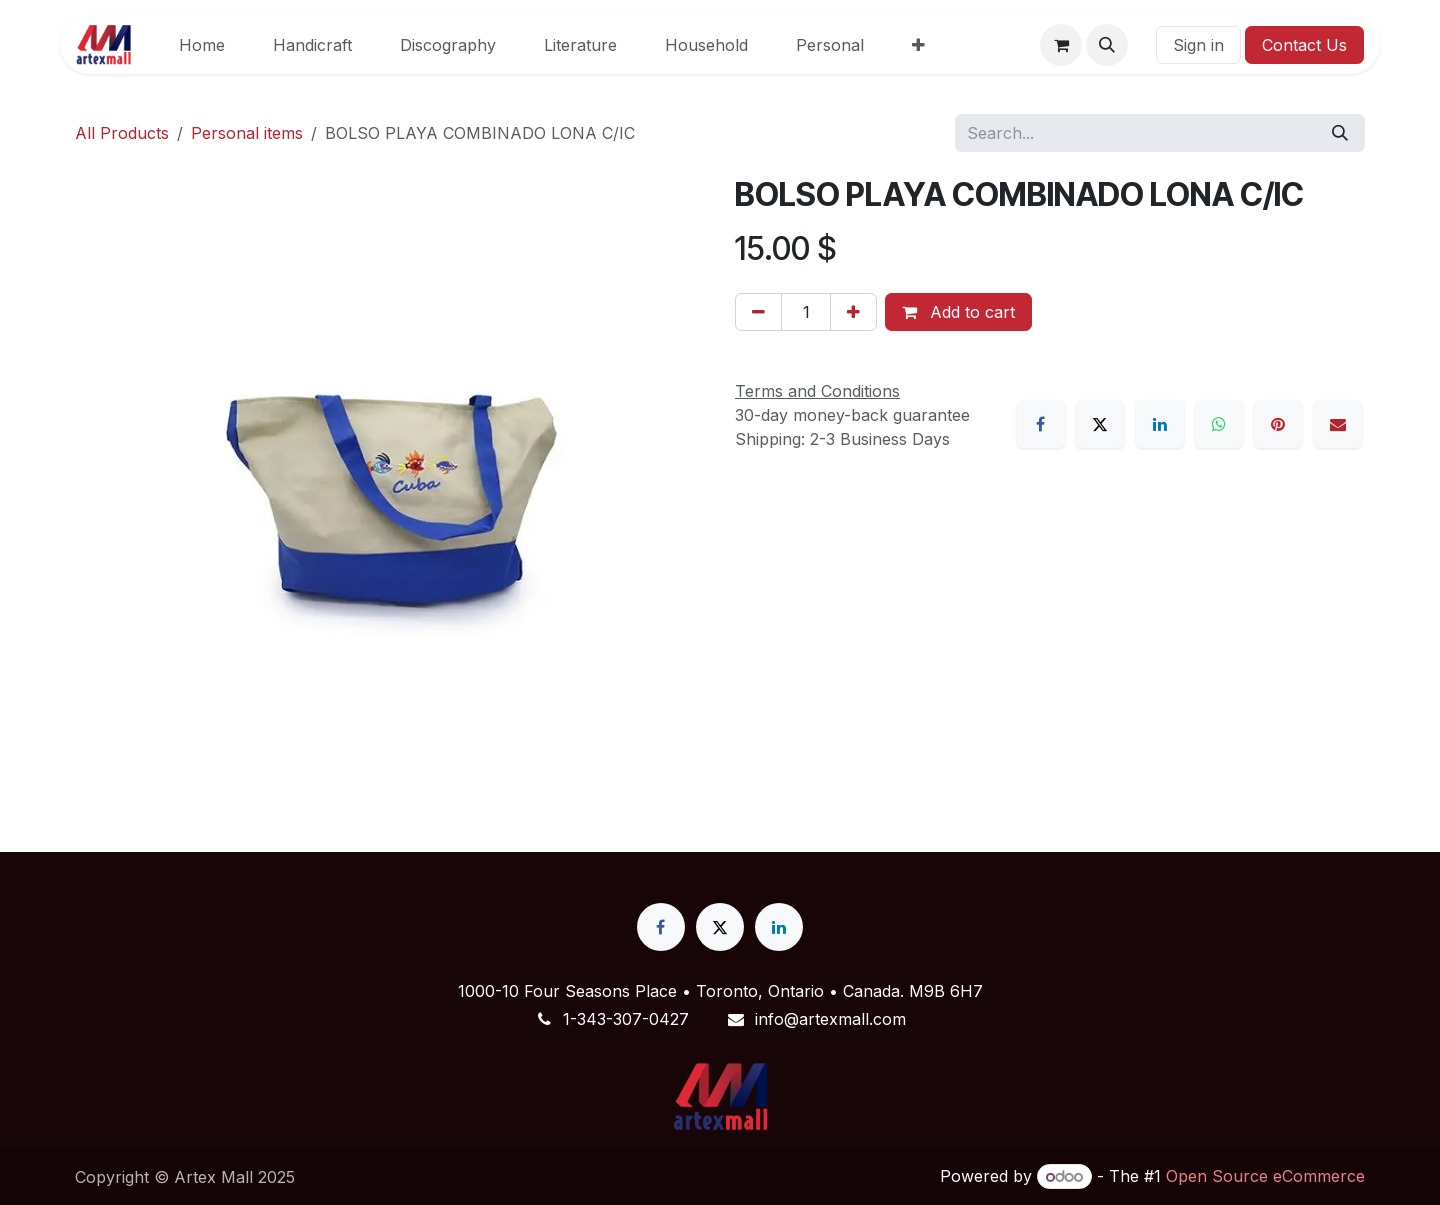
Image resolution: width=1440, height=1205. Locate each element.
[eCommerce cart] (1061, 45)
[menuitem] (202, 45)
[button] (1107, 45)
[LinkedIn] (1160, 424)
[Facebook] (1041, 424)
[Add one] (853, 312)
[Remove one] (758, 312)
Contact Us (1304, 45)
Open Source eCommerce (1265, 1176)
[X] (1100, 424)
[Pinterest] (1278, 424)
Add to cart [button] (958, 312)
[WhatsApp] (1219, 424)
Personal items (247, 133)
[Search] (1340, 133)
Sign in (1198, 45)
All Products (122, 133)
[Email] (1338, 424)
